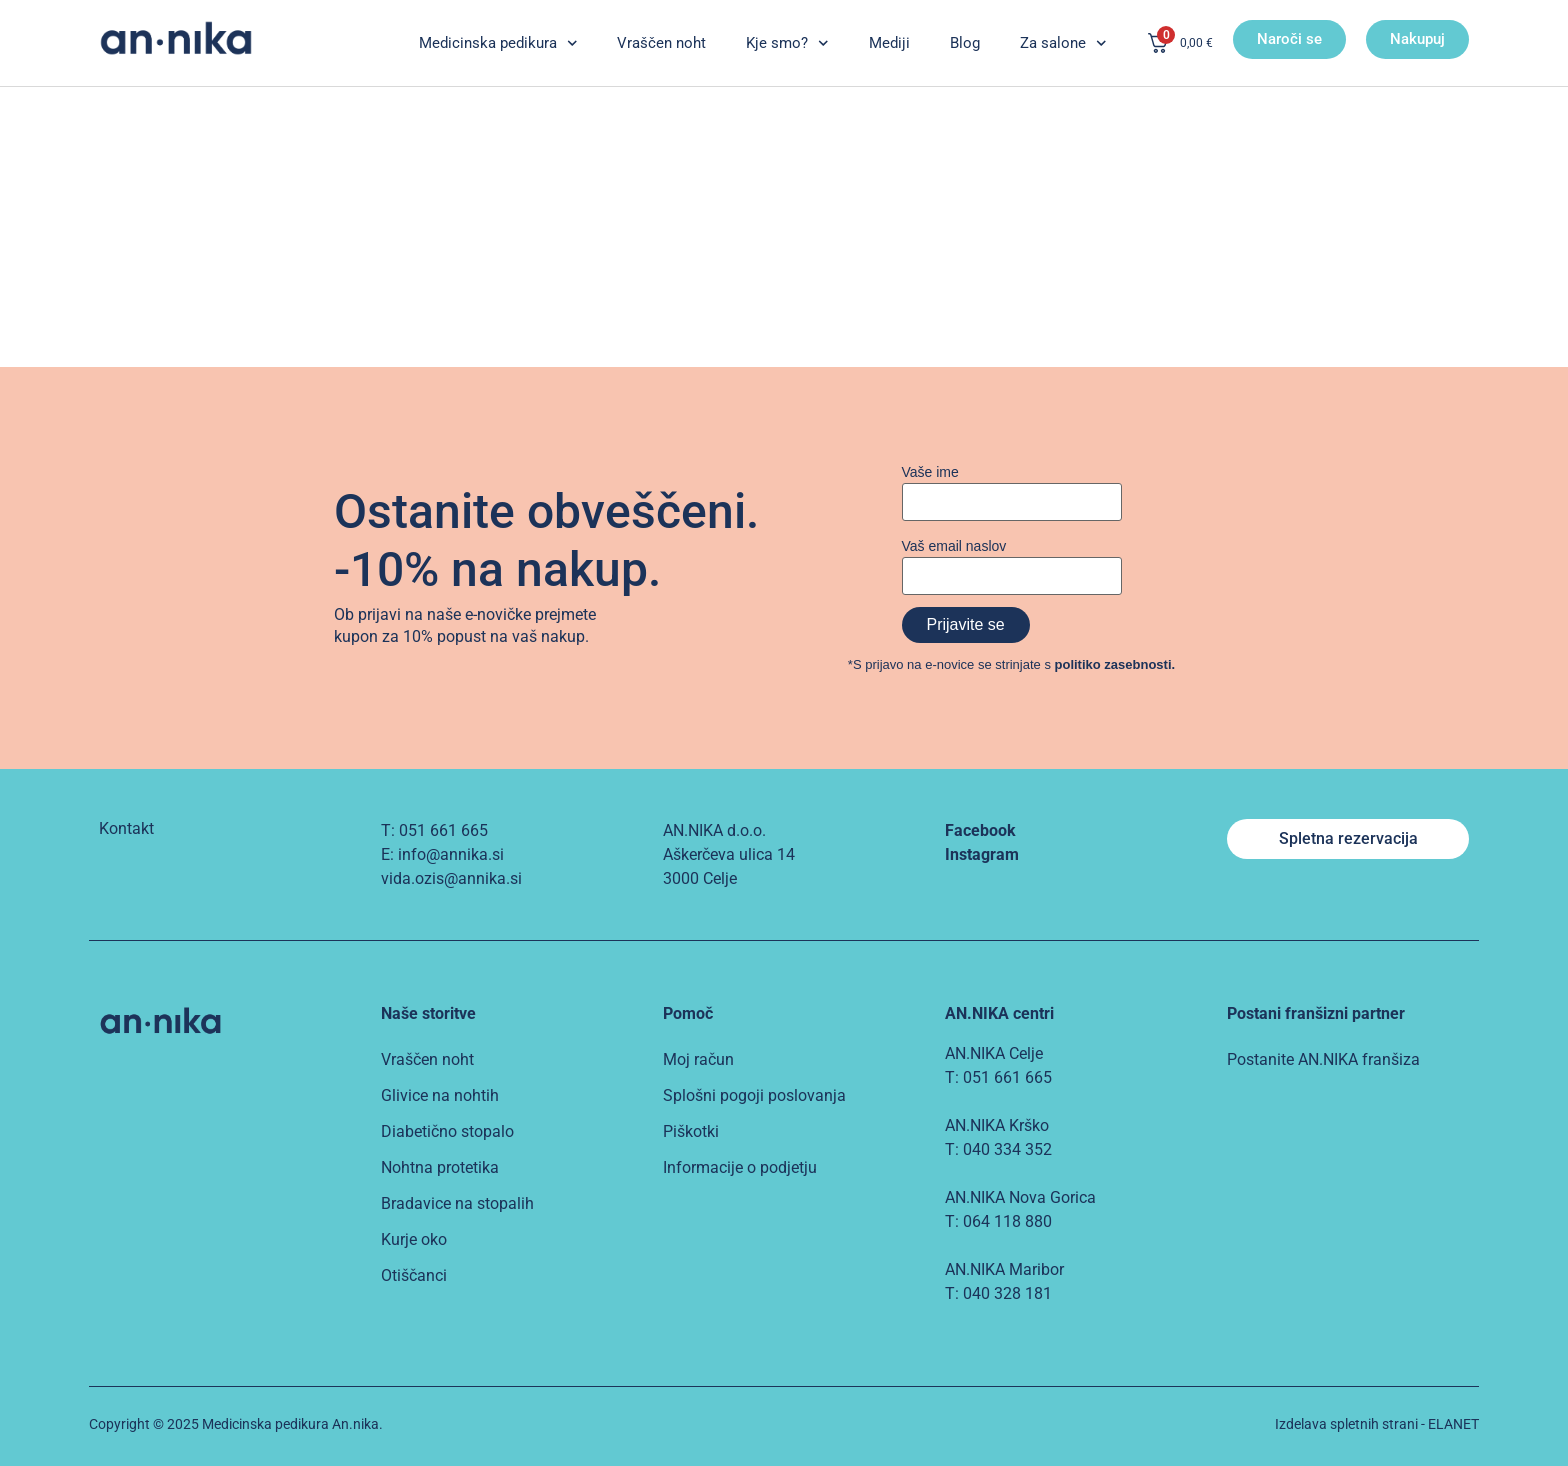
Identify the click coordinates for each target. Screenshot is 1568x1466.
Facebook (980, 830)
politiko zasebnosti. (1115, 664)
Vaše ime (930, 472)
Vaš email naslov (954, 546)
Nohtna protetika (440, 1167)
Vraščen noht (661, 43)
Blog (965, 43)
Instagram (982, 854)
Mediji (889, 43)
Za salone (1063, 43)
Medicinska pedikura (498, 43)
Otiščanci (414, 1275)
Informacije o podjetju (740, 1167)
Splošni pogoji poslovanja (754, 1095)
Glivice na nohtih (440, 1095)
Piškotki (691, 1131)
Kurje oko (414, 1239)
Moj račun (698, 1059)
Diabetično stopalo (447, 1131)
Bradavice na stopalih (457, 1203)
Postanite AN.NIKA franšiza (1323, 1059)
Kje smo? (787, 43)
